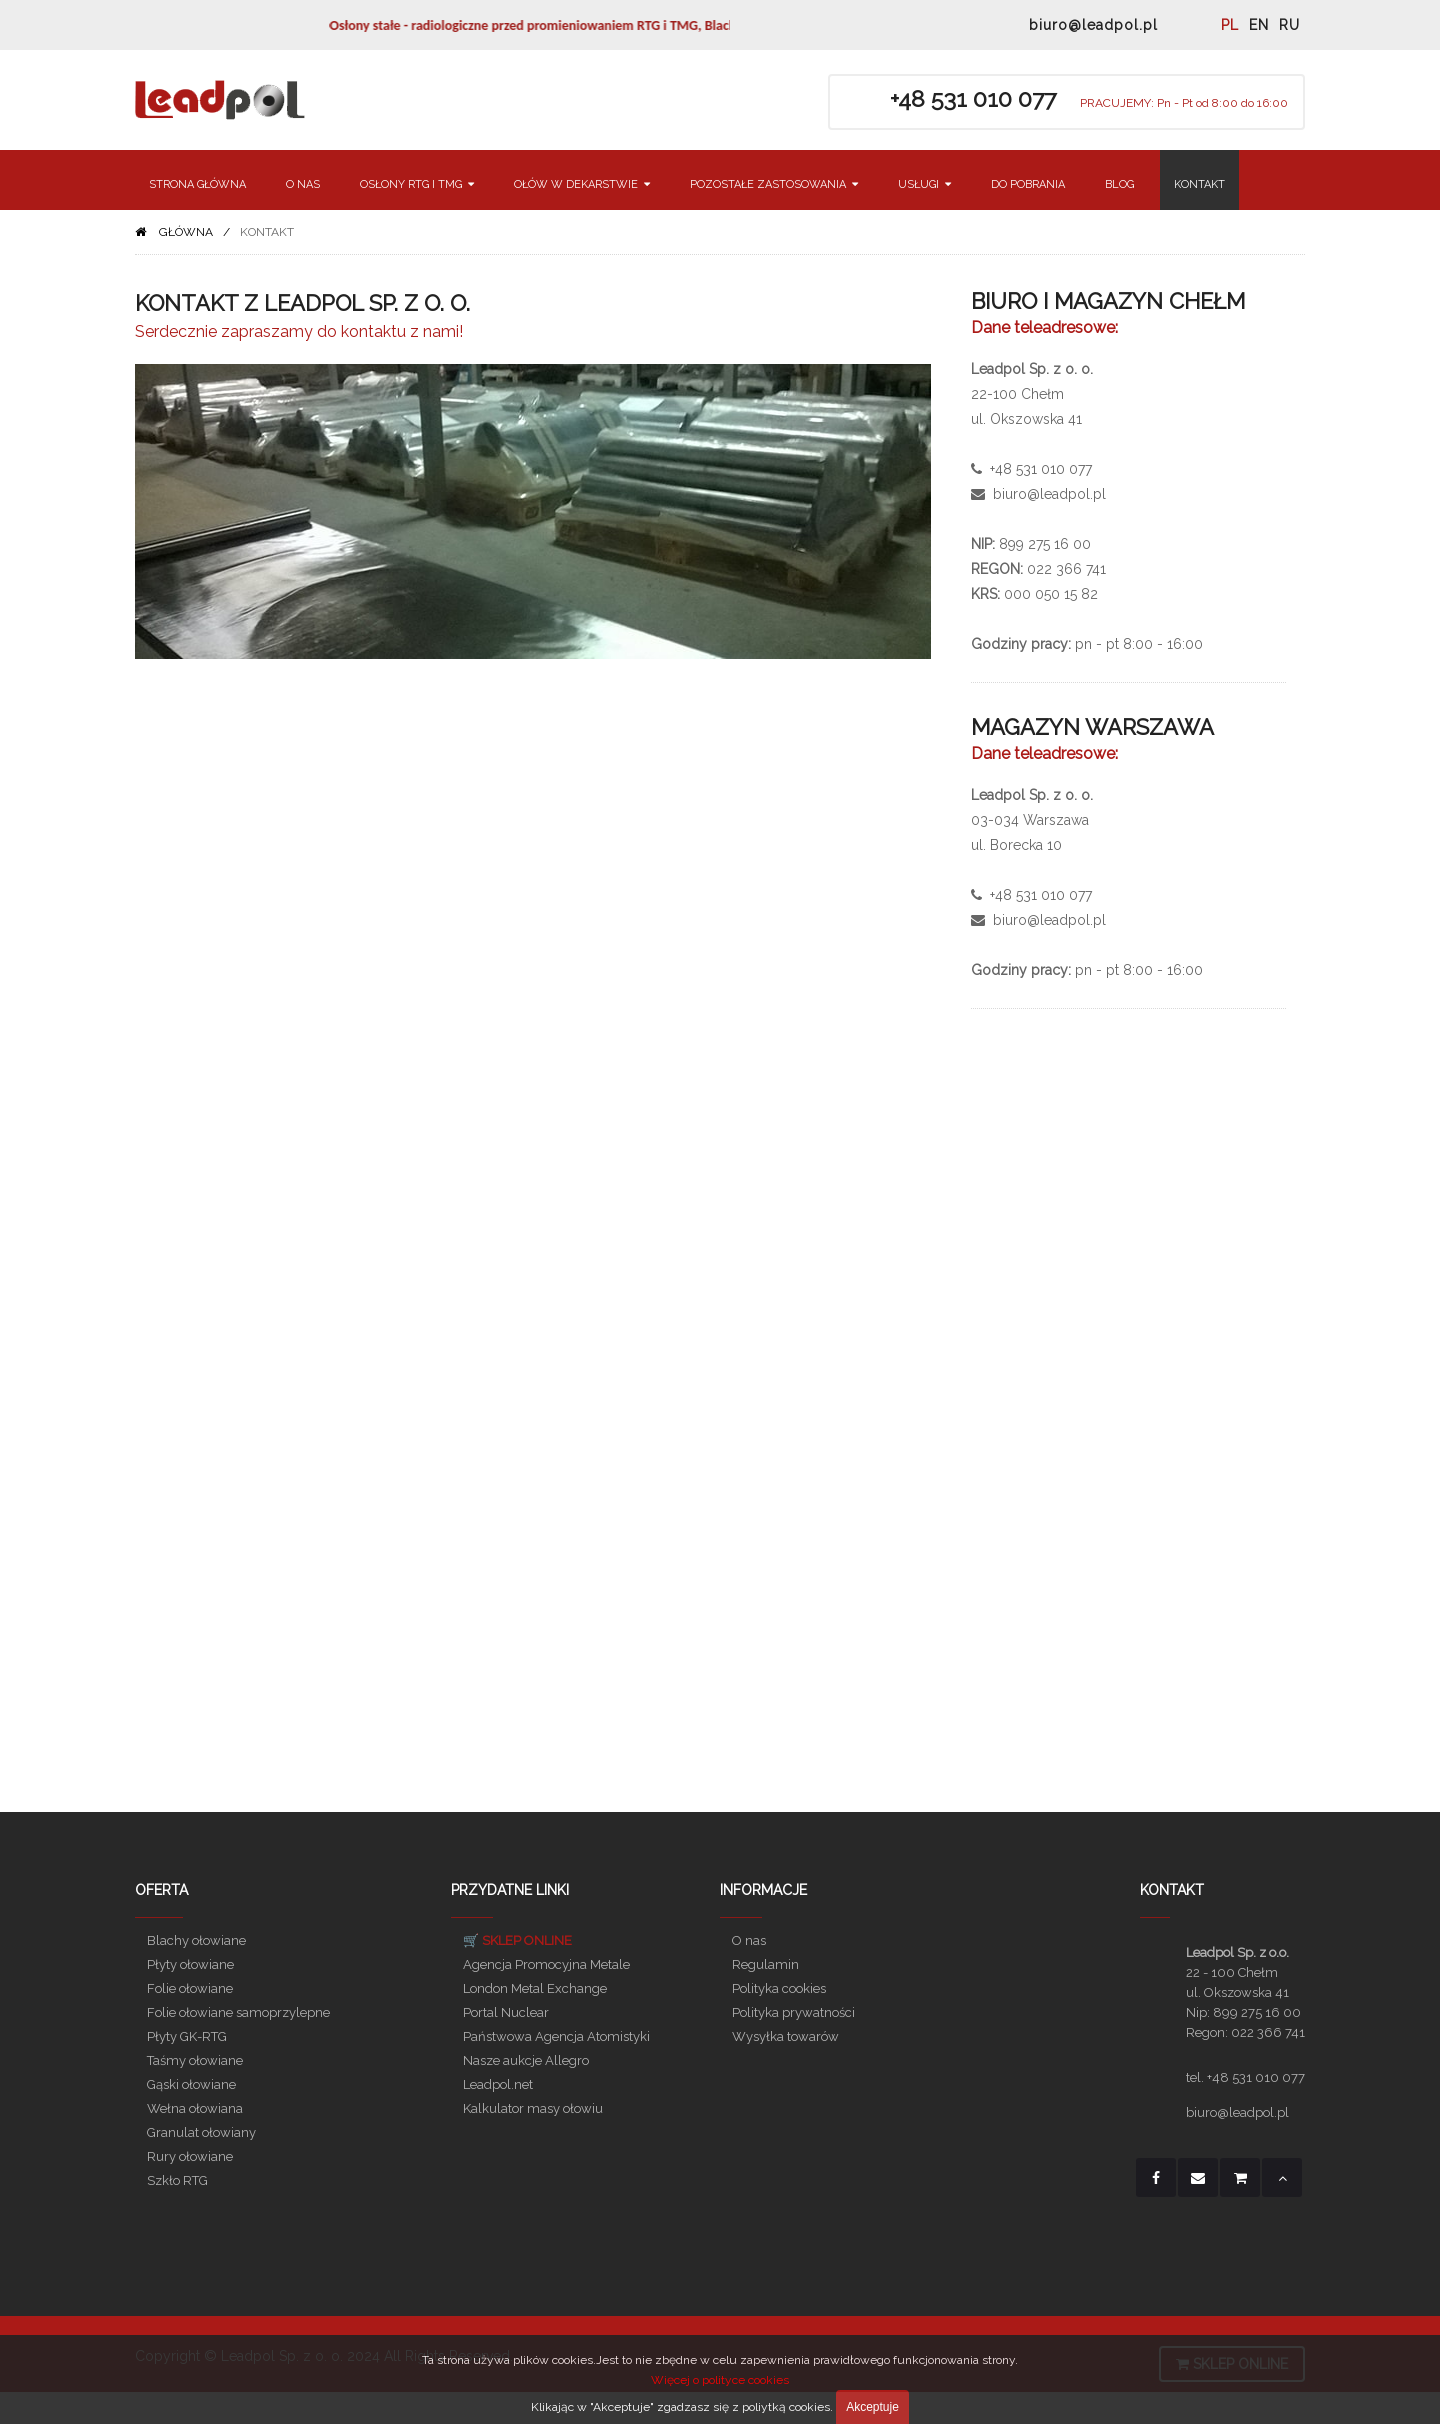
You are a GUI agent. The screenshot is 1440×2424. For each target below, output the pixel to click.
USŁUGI (924, 184)
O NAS (303, 184)
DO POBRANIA (1028, 184)
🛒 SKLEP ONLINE (517, 1940)
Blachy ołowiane (196, 1940)
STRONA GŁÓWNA (197, 184)
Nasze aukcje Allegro (526, 2060)
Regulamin (765, 1964)
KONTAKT (1199, 184)
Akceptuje (872, 2407)
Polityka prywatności (793, 2012)
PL (1230, 25)
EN (1259, 25)
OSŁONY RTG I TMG (417, 184)
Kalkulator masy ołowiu (533, 2108)
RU (1289, 25)
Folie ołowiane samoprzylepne (238, 2012)
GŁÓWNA (186, 232)
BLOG (1119, 184)
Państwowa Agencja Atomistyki (556, 2036)
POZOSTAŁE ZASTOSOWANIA (774, 184)
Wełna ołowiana (195, 2108)
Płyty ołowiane (190, 1964)
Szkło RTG (177, 2180)
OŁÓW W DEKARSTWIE (582, 184)
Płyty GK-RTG (187, 2036)
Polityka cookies (779, 1988)
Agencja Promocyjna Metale (546, 1964)
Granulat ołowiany (201, 2132)
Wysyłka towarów (785, 2036)
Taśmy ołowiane (195, 2060)
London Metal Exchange (535, 1988)
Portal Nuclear (506, 2012)
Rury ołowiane (190, 2156)
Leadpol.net (498, 2084)
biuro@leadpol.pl (1093, 25)
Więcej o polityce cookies (720, 2380)
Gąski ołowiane (191, 2084)
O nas (749, 1940)
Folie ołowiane (190, 1988)
